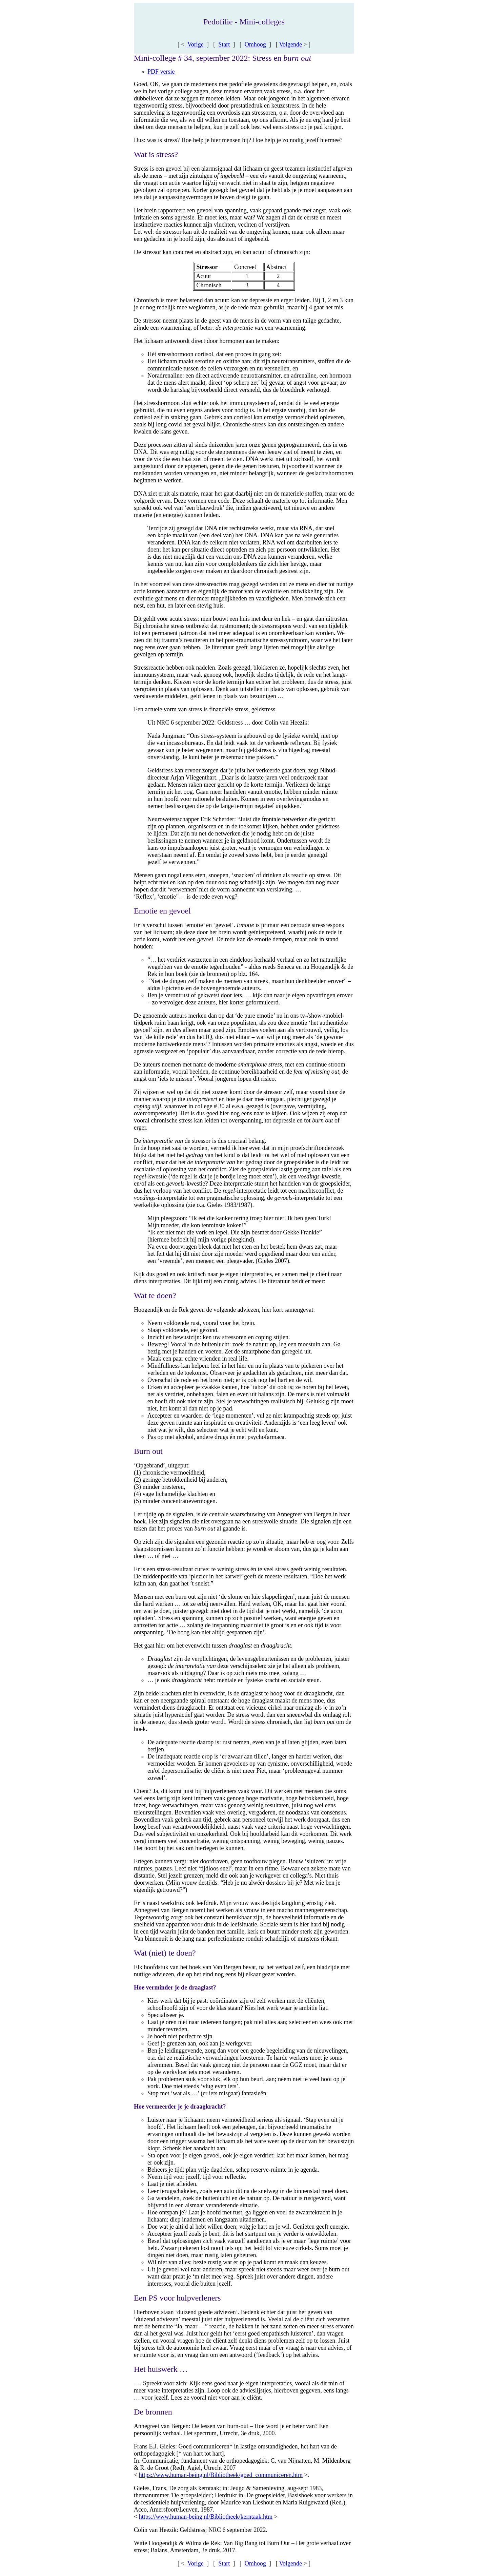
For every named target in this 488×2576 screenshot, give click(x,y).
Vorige (195, 44)
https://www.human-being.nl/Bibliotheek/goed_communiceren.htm (221, 2475)
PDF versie (161, 71)
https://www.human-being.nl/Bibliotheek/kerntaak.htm (205, 2516)
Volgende (290, 44)
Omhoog (255, 44)
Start (224, 44)
